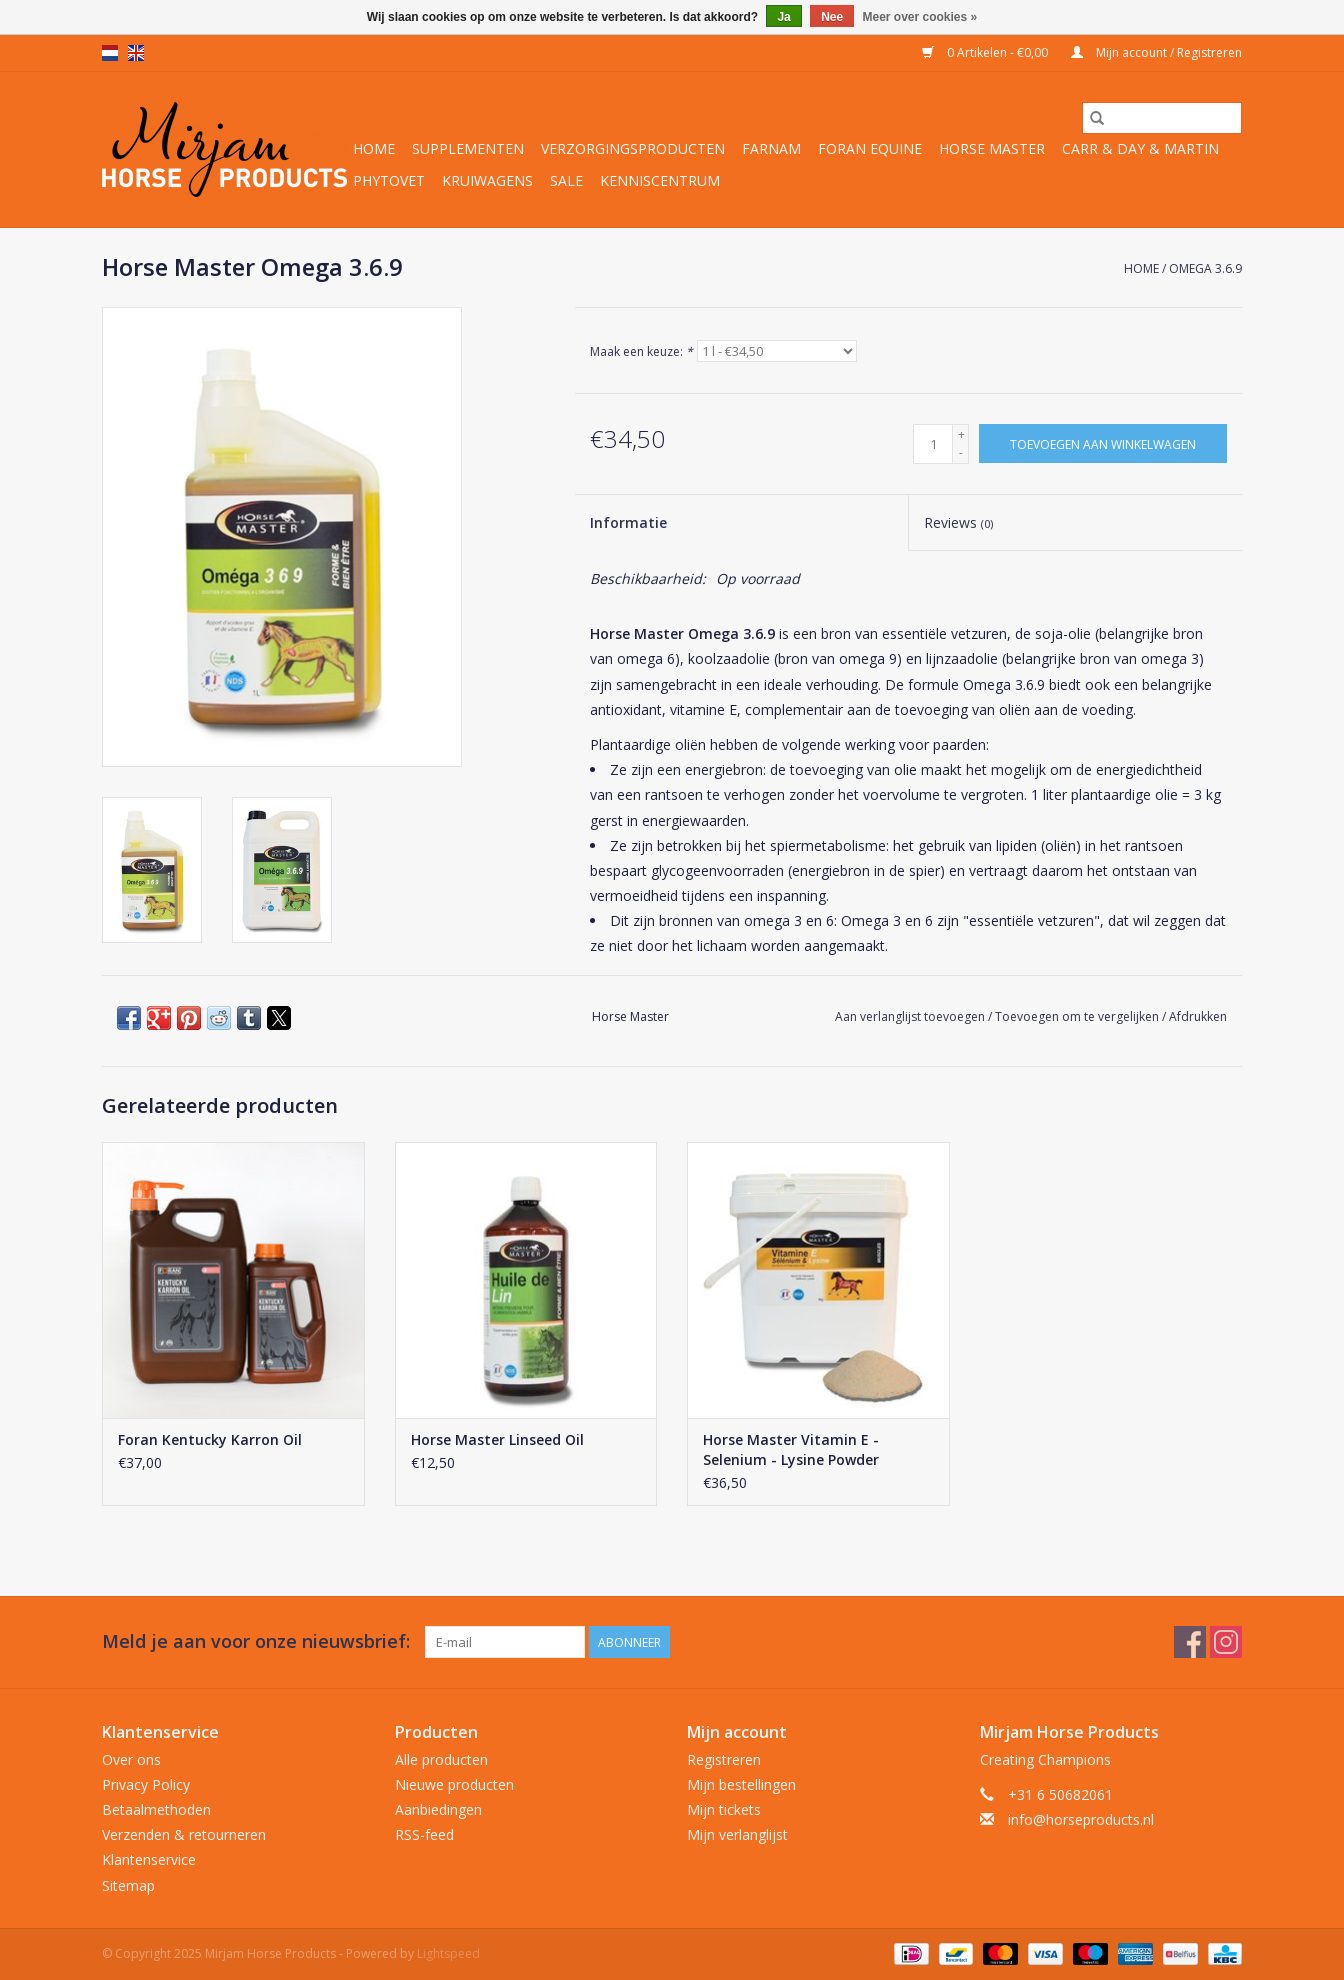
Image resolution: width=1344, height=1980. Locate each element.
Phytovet (389, 180)
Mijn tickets (724, 1809)
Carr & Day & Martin (1140, 148)
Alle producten (441, 1759)
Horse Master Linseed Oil (497, 1439)
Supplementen (468, 148)
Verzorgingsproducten (633, 148)
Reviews (958, 522)
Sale (566, 180)
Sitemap (128, 1885)
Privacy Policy (146, 1784)
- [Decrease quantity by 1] (961, 452)
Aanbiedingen (438, 1809)
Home (374, 148)
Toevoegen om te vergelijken (1078, 1016)
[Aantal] (933, 444)
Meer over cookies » (920, 17)
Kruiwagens (487, 180)
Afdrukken (1198, 1016)
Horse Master (992, 148)
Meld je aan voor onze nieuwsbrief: (256, 1641)
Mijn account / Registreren (1156, 52)
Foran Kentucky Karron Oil (210, 1439)
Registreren (724, 1759)
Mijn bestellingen (741, 1784)
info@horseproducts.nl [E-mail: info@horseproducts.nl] (1081, 1819)
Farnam (771, 148)
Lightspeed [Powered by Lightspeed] (448, 1953)
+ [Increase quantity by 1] (961, 434)
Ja (783, 17)
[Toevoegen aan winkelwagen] (1103, 443)
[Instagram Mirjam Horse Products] (1226, 1642)
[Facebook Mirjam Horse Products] (1190, 1642)
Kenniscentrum (660, 180)
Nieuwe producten (454, 1784)
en (136, 53)
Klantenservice (149, 1859)
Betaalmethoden (156, 1809)
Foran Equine (870, 148)
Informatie (628, 522)
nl (110, 53)
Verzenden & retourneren (184, 1834)
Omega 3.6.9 (1205, 268)
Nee (832, 17)
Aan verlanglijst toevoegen (911, 1016)
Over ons (131, 1759)
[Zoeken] (1162, 118)
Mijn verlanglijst (737, 1834)
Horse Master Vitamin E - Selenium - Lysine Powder (791, 1449)
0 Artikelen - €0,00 (986, 52)
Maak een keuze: (641, 351)
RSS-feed (424, 1834)
